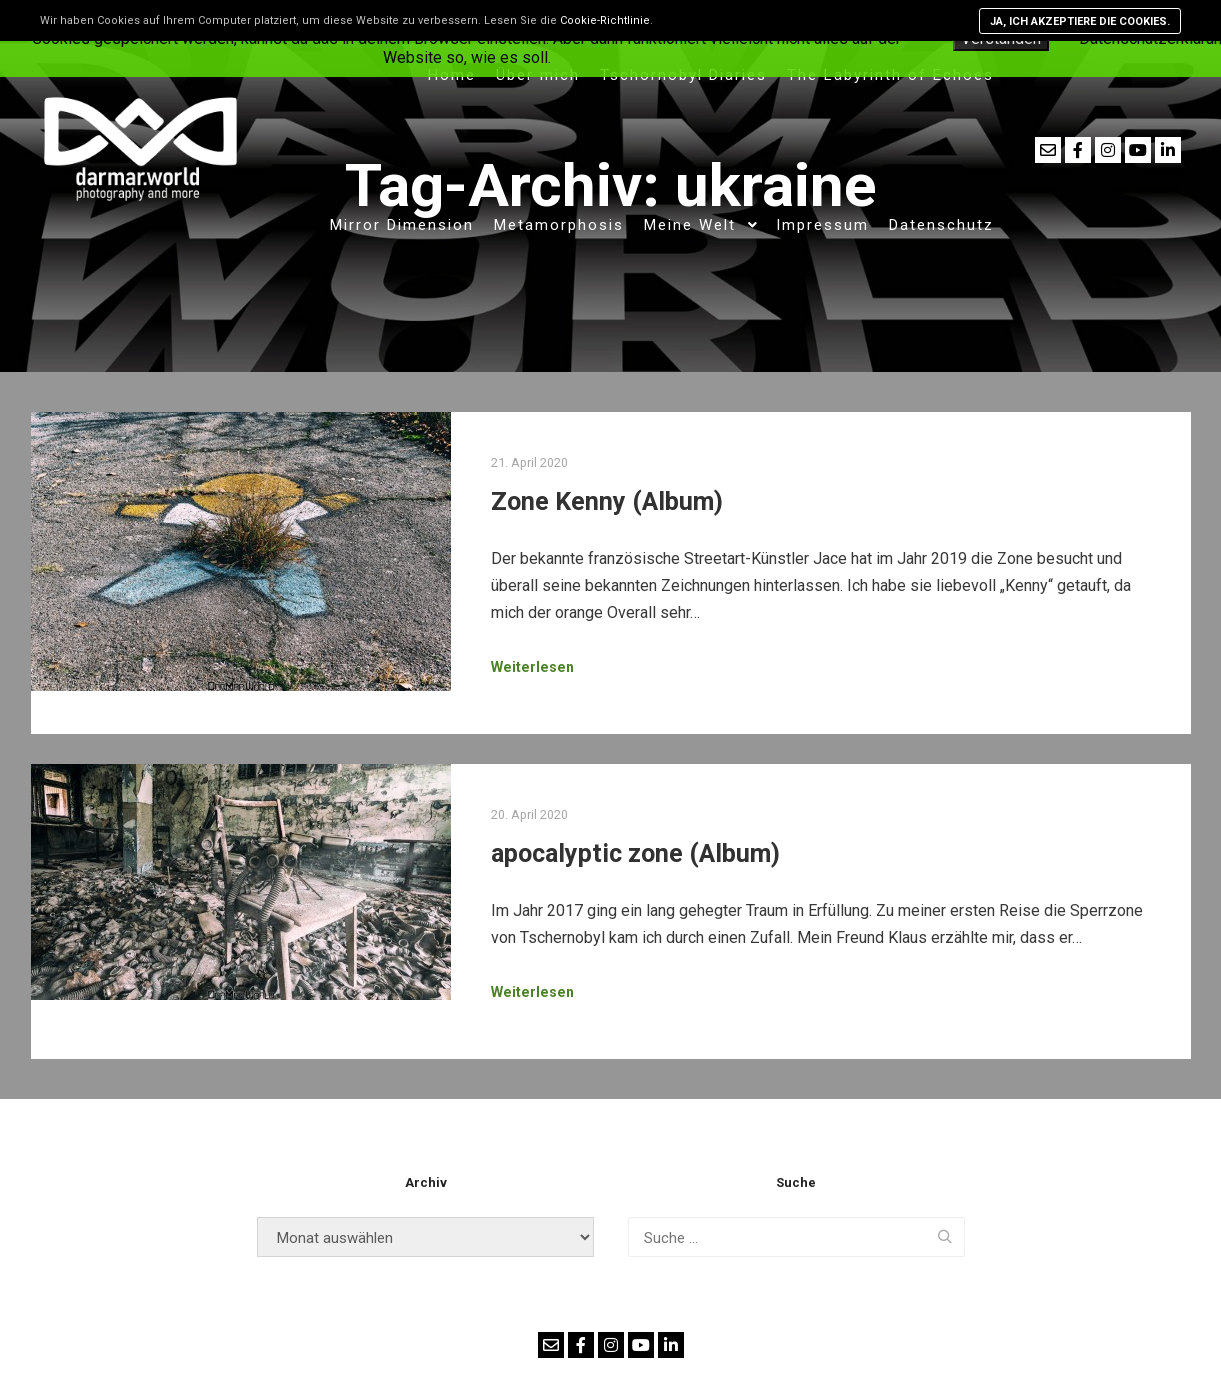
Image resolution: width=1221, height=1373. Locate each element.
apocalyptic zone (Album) (635, 853)
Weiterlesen (532, 667)
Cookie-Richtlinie (605, 20)
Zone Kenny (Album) (607, 501)
